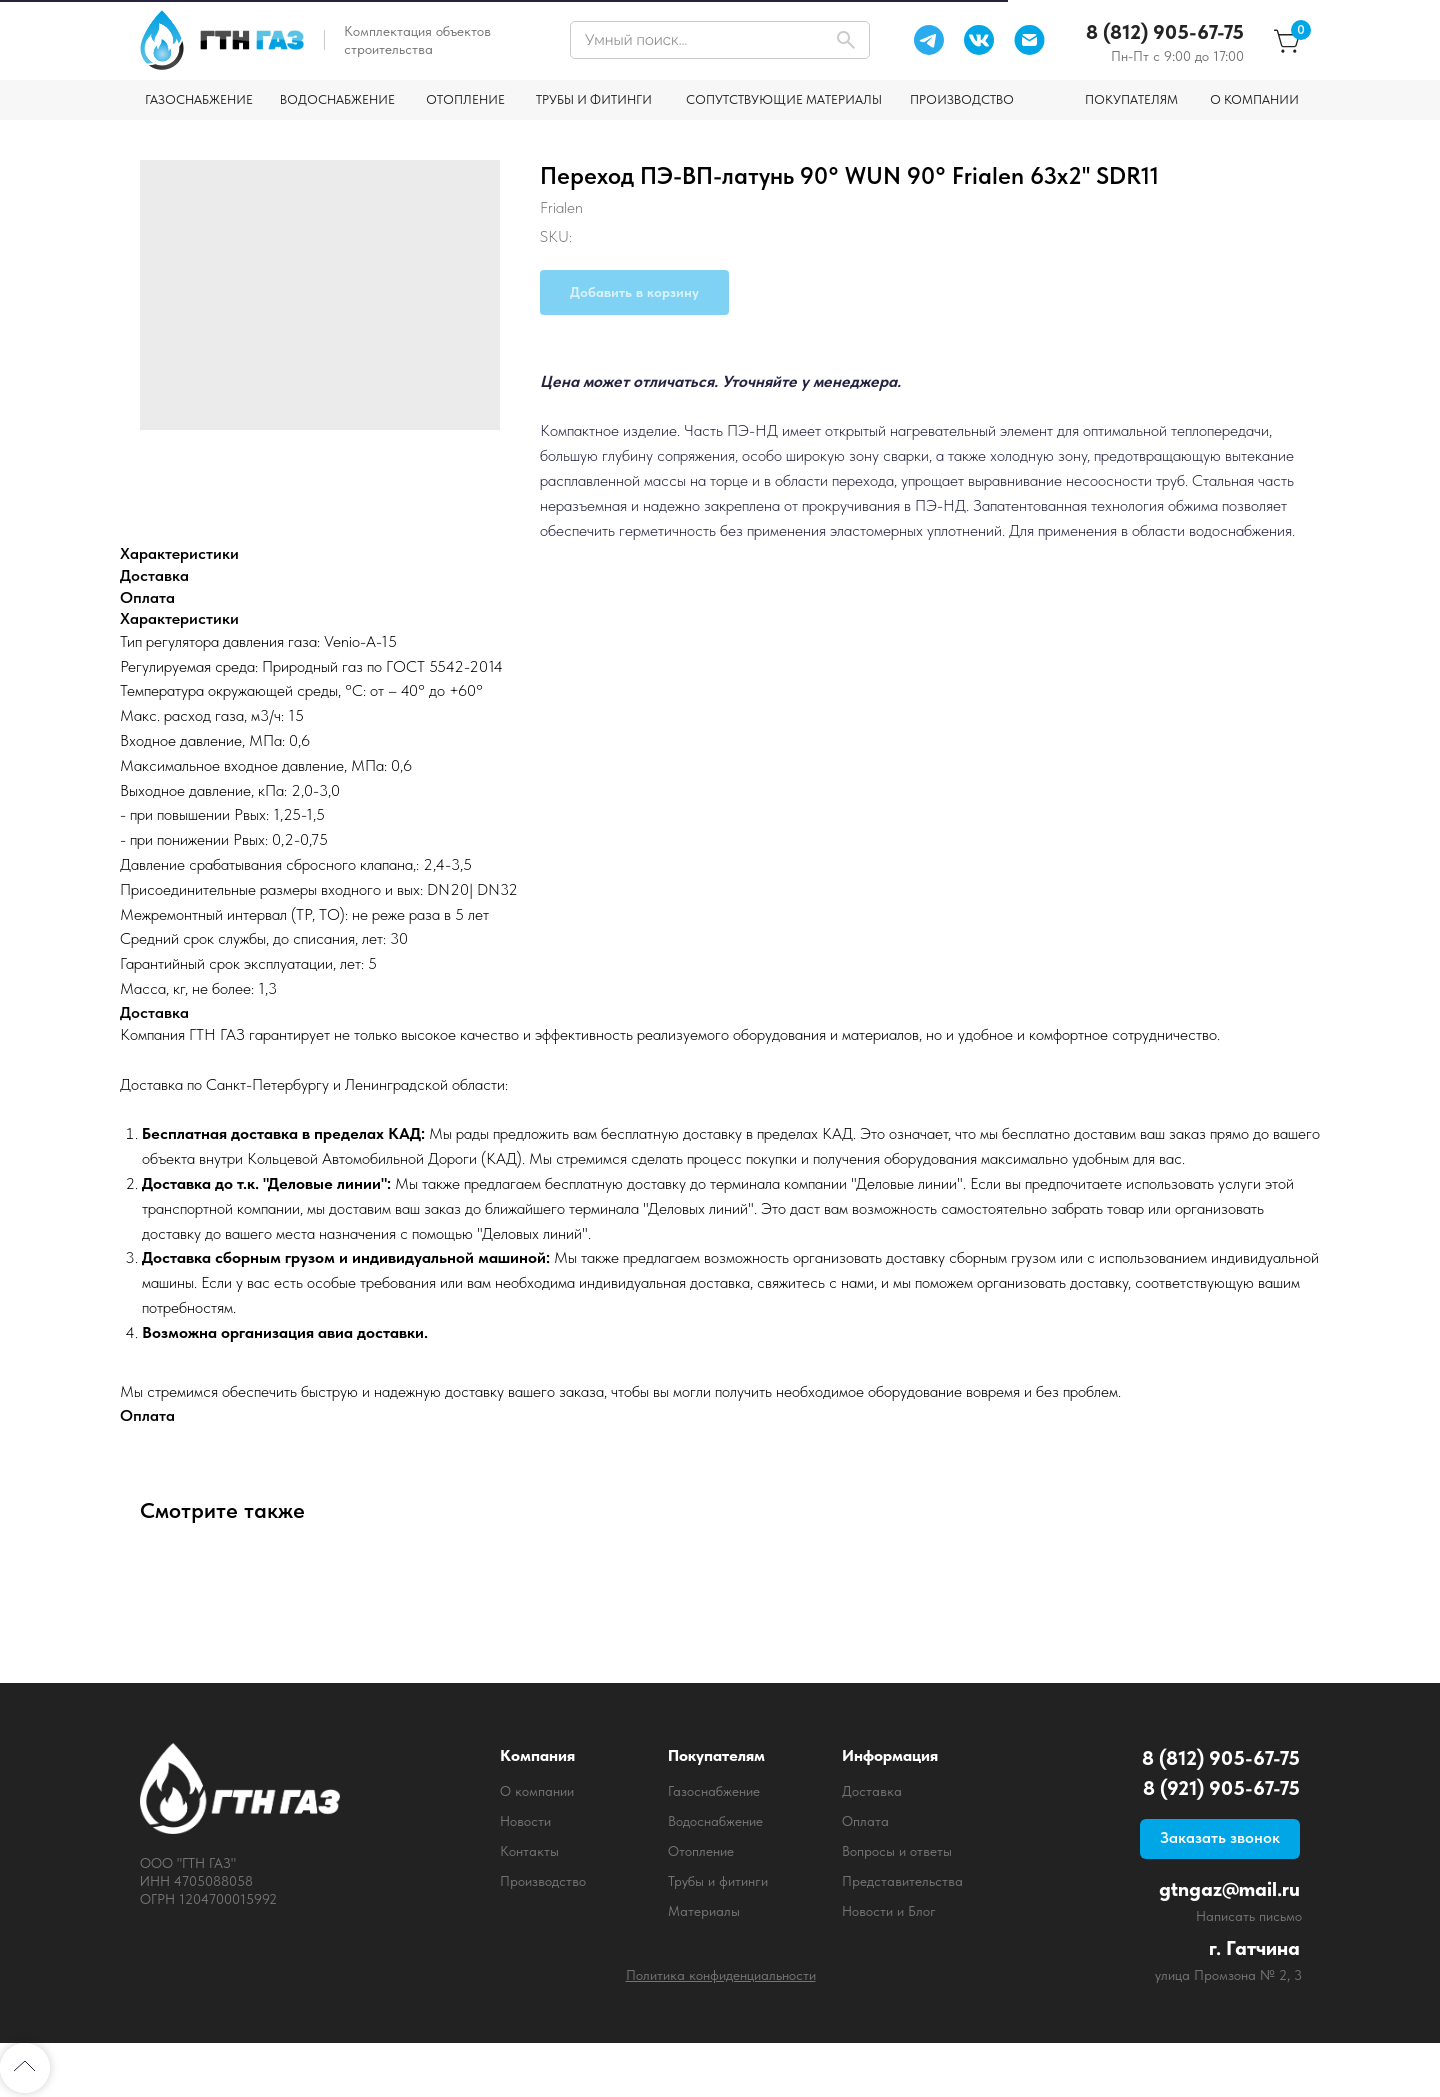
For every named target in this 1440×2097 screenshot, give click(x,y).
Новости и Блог (889, 1911)
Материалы (704, 1911)
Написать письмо (1249, 1916)
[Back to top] (25, 2068)
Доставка (872, 1791)
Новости (525, 1821)
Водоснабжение (715, 1821)
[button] (1220, 1839)
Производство (543, 1881)
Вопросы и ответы (897, 1851)
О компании (537, 1791)
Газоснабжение (714, 1791)
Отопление (701, 1851)
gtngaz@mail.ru (1229, 1889)
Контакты (529, 1851)
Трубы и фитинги (718, 1881)
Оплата (865, 1821)
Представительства (902, 1881)
